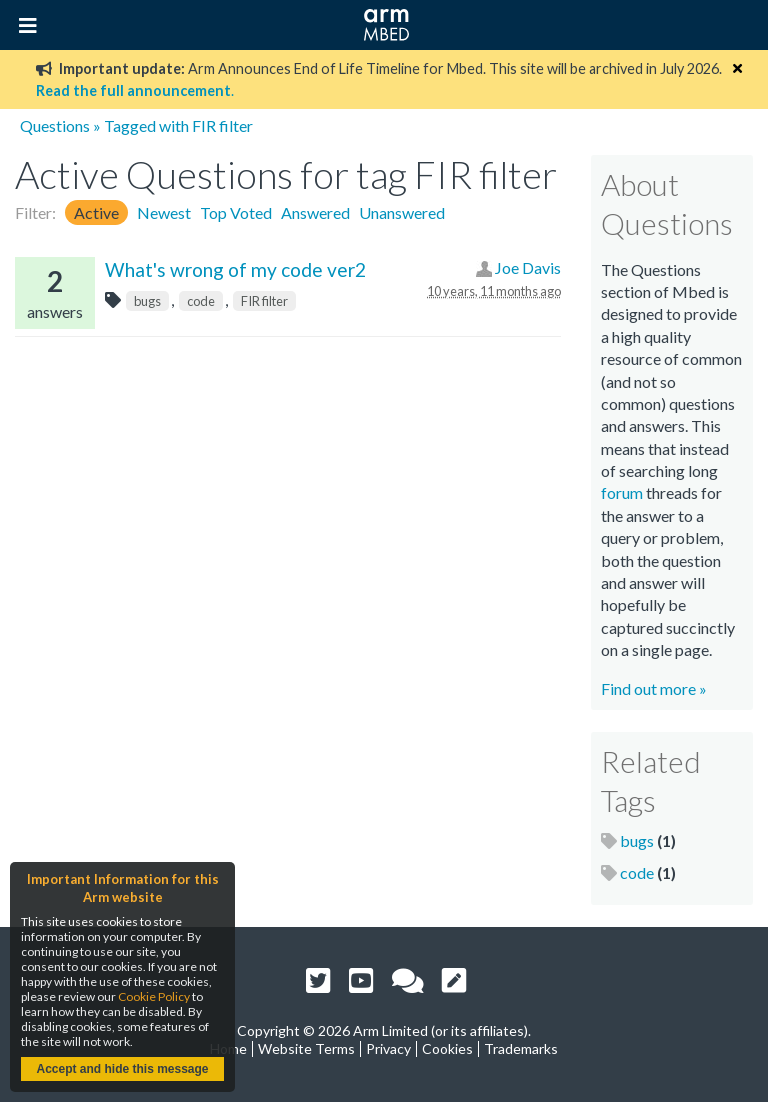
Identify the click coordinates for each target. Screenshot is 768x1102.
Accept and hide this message (122, 1069)
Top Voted (236, 212)
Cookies (447, 1048)
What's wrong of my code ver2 (235, 269)
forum (622, 492)
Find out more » (654, 688)
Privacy (388, 1048)
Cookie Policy (154, 996)
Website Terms (306, 1048)
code (201, 301)
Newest (164, 212)
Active (96, 212)
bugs (147, 301)
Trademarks (521, 1048)
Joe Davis (528, 267)
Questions (55, 125)
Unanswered (402, 212)
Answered (315, 212)
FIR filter (264, 301)
